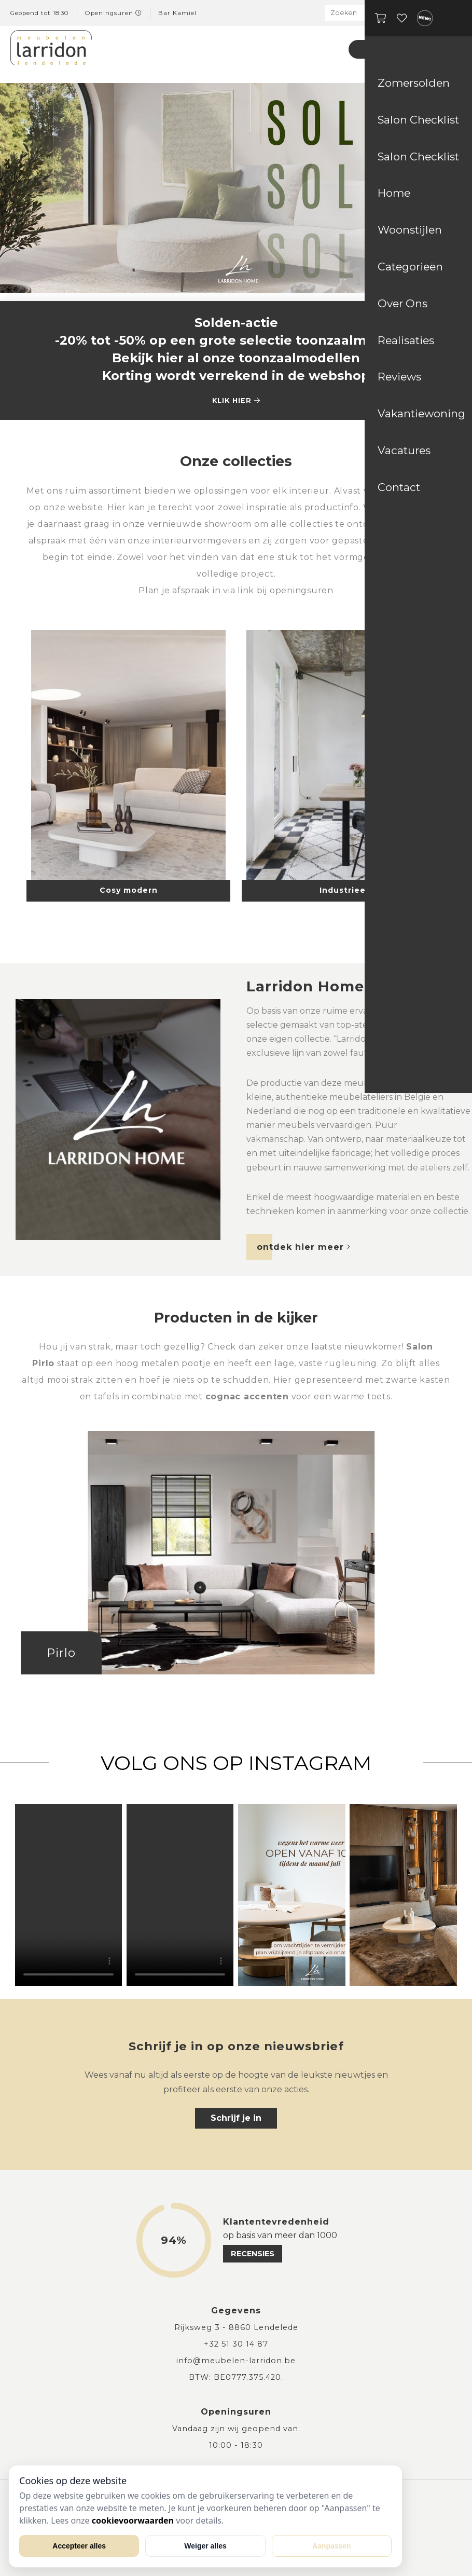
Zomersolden (392, 49)
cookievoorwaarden (133, 2520)
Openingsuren (113, 13)
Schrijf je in (236, 2118)
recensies (252, 2253)
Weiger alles (205, 2546)
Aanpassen (331, 2546)
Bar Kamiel (177, 13)
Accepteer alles (79, 2546)
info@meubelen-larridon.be (236, 2360)
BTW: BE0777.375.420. (236, 2377)
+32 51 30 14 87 (236, 2344)
